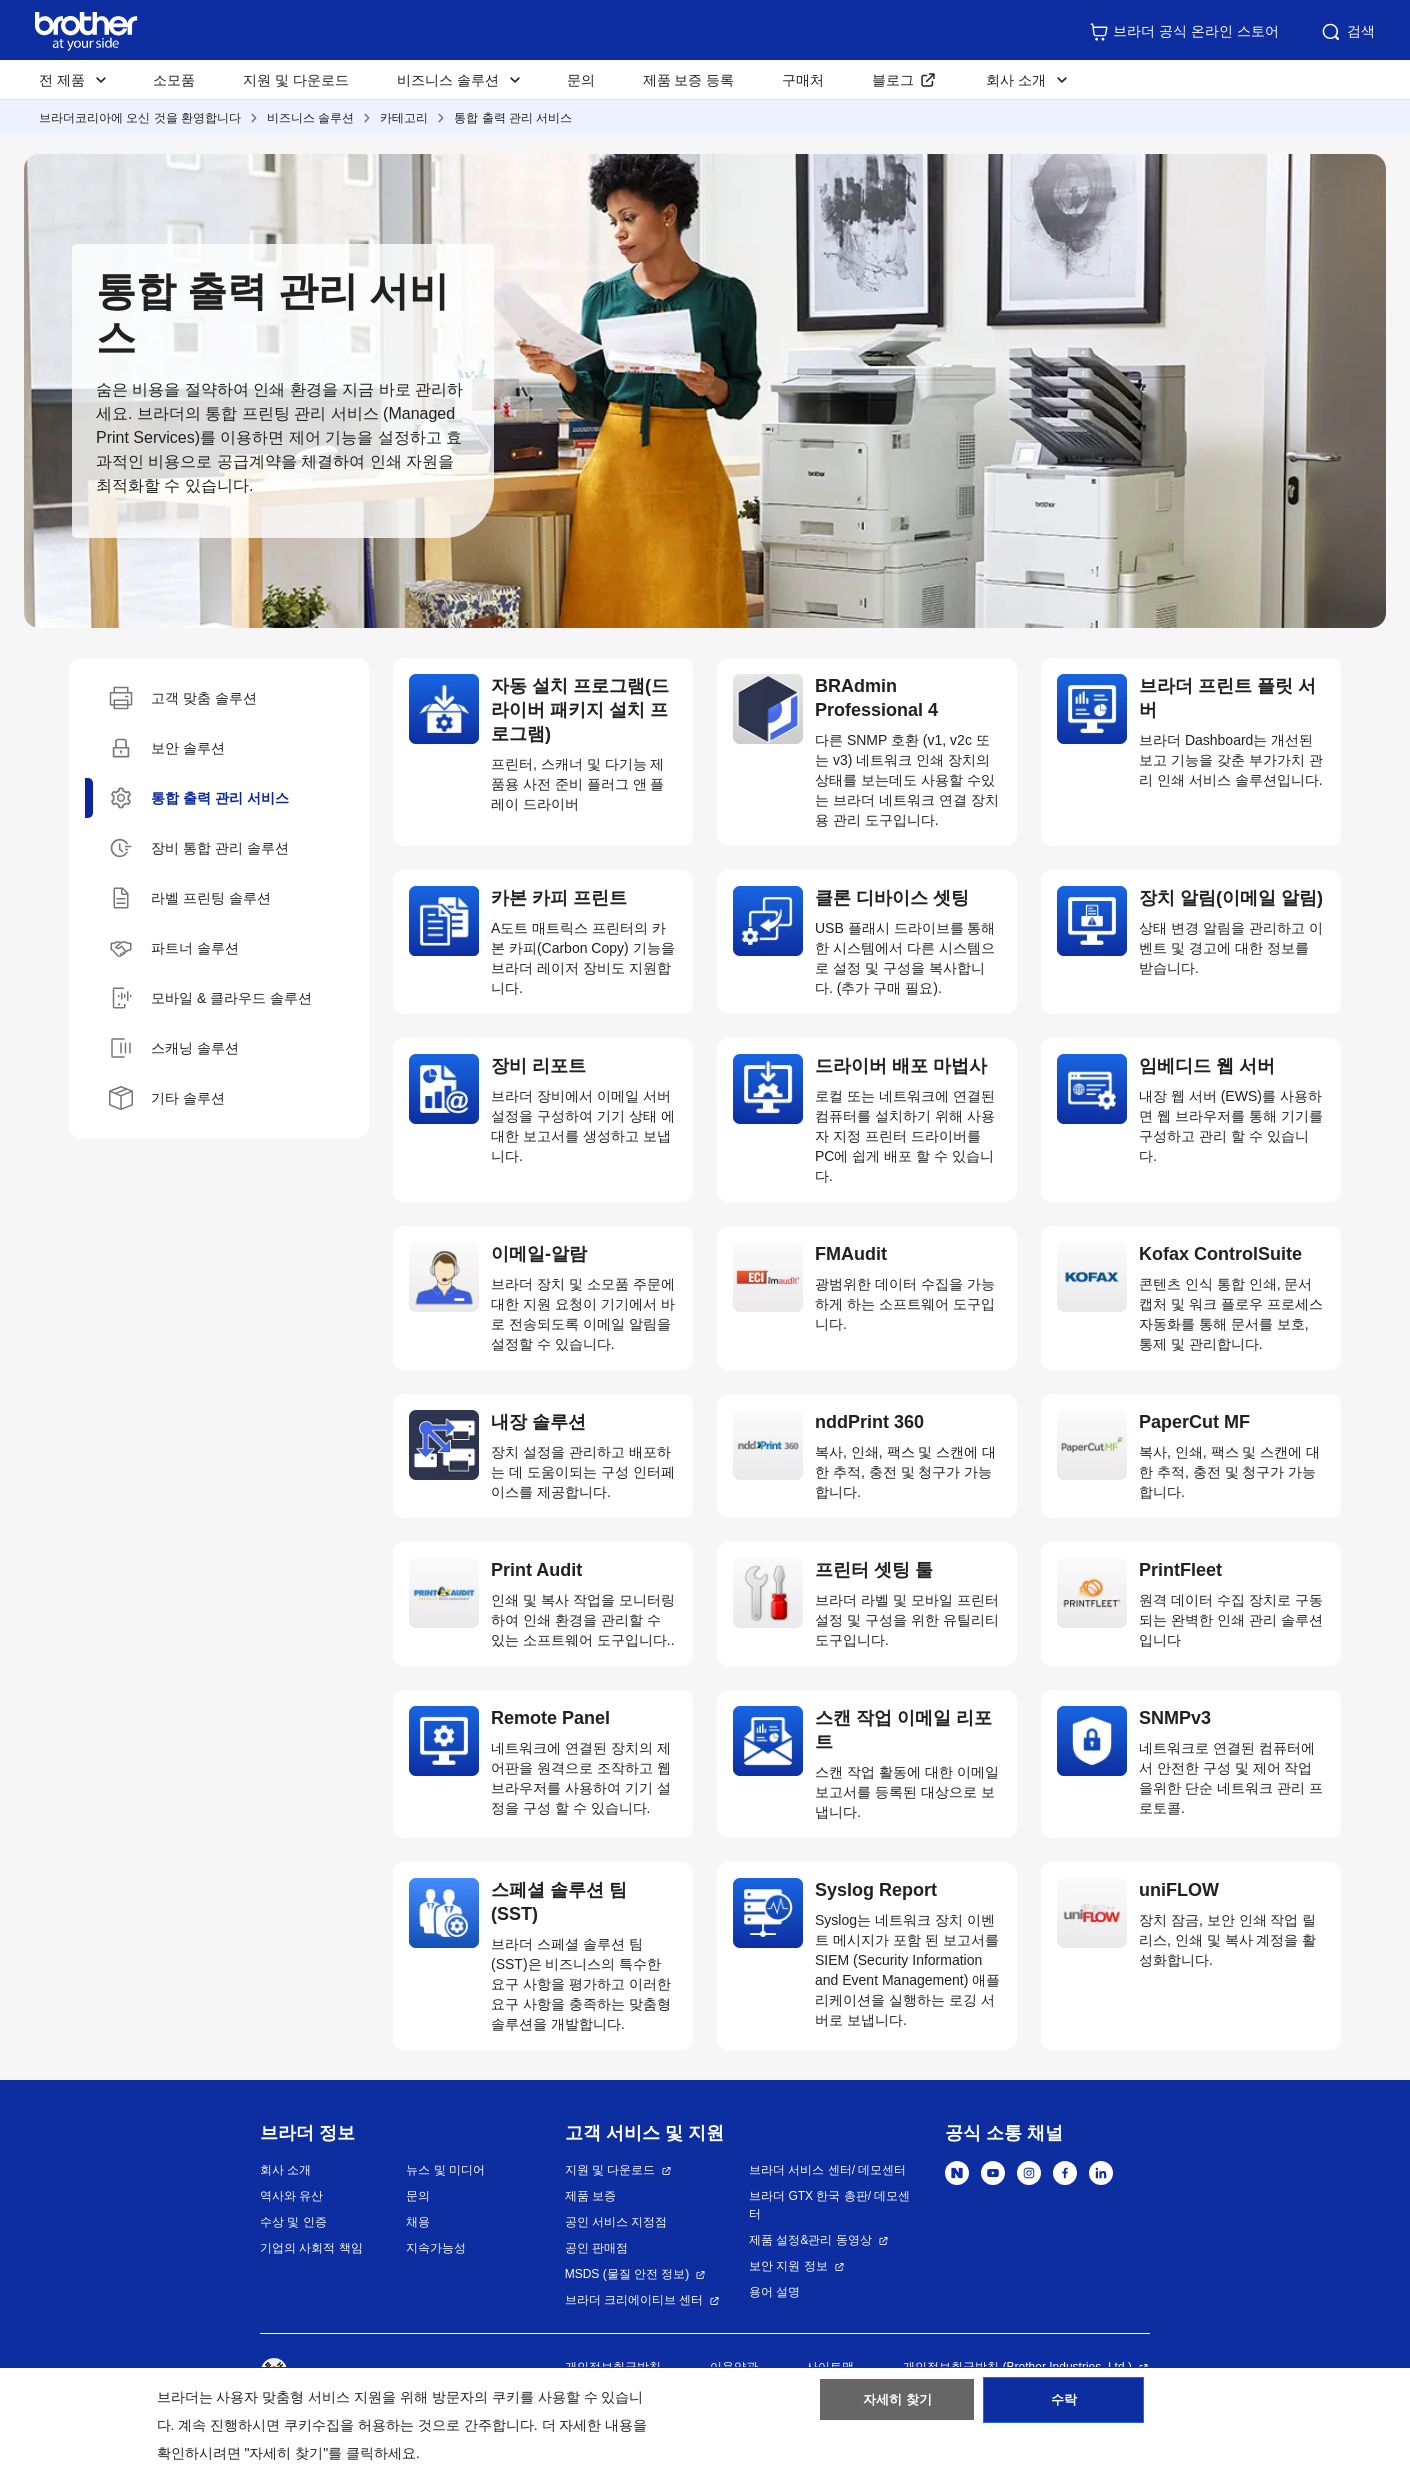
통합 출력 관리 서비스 (513, 118)
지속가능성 (436, 2248)
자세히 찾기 (897, 2410)
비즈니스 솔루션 (310, 118)
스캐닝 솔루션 (174, 1048)
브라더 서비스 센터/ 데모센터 (827, 2170)
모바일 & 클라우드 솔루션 (210, 998)
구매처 (803, 80)
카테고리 (404, 118)
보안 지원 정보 (788, 2266)
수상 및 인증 (293, 2222)
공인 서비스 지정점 (616, 2222)
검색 (1347, 32)
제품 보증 (590, 2196)
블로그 (893, 80)
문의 (581, 80)
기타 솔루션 (167, 1098)
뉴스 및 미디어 (445, 2170)
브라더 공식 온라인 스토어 (1184, 32)
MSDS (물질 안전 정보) (627, 2274)
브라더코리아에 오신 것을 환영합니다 (140, 118)
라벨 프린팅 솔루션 (190, 898)
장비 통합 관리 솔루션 (199, 848)
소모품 (174, 80)
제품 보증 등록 (689, 80)
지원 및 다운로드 (296, 80)
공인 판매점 (596, 2248)
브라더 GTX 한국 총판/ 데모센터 (829, 2205)
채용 (418, 2222)
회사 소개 (285, 2170)
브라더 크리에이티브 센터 (634, 2300)
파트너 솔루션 (174, 948)
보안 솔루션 (167, 748)
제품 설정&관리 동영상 (810, 2240)
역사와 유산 (291, 2196)
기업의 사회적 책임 (311, 2248)
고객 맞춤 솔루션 (183, 698)
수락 (1064, 2410)
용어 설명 (774, 2292)
